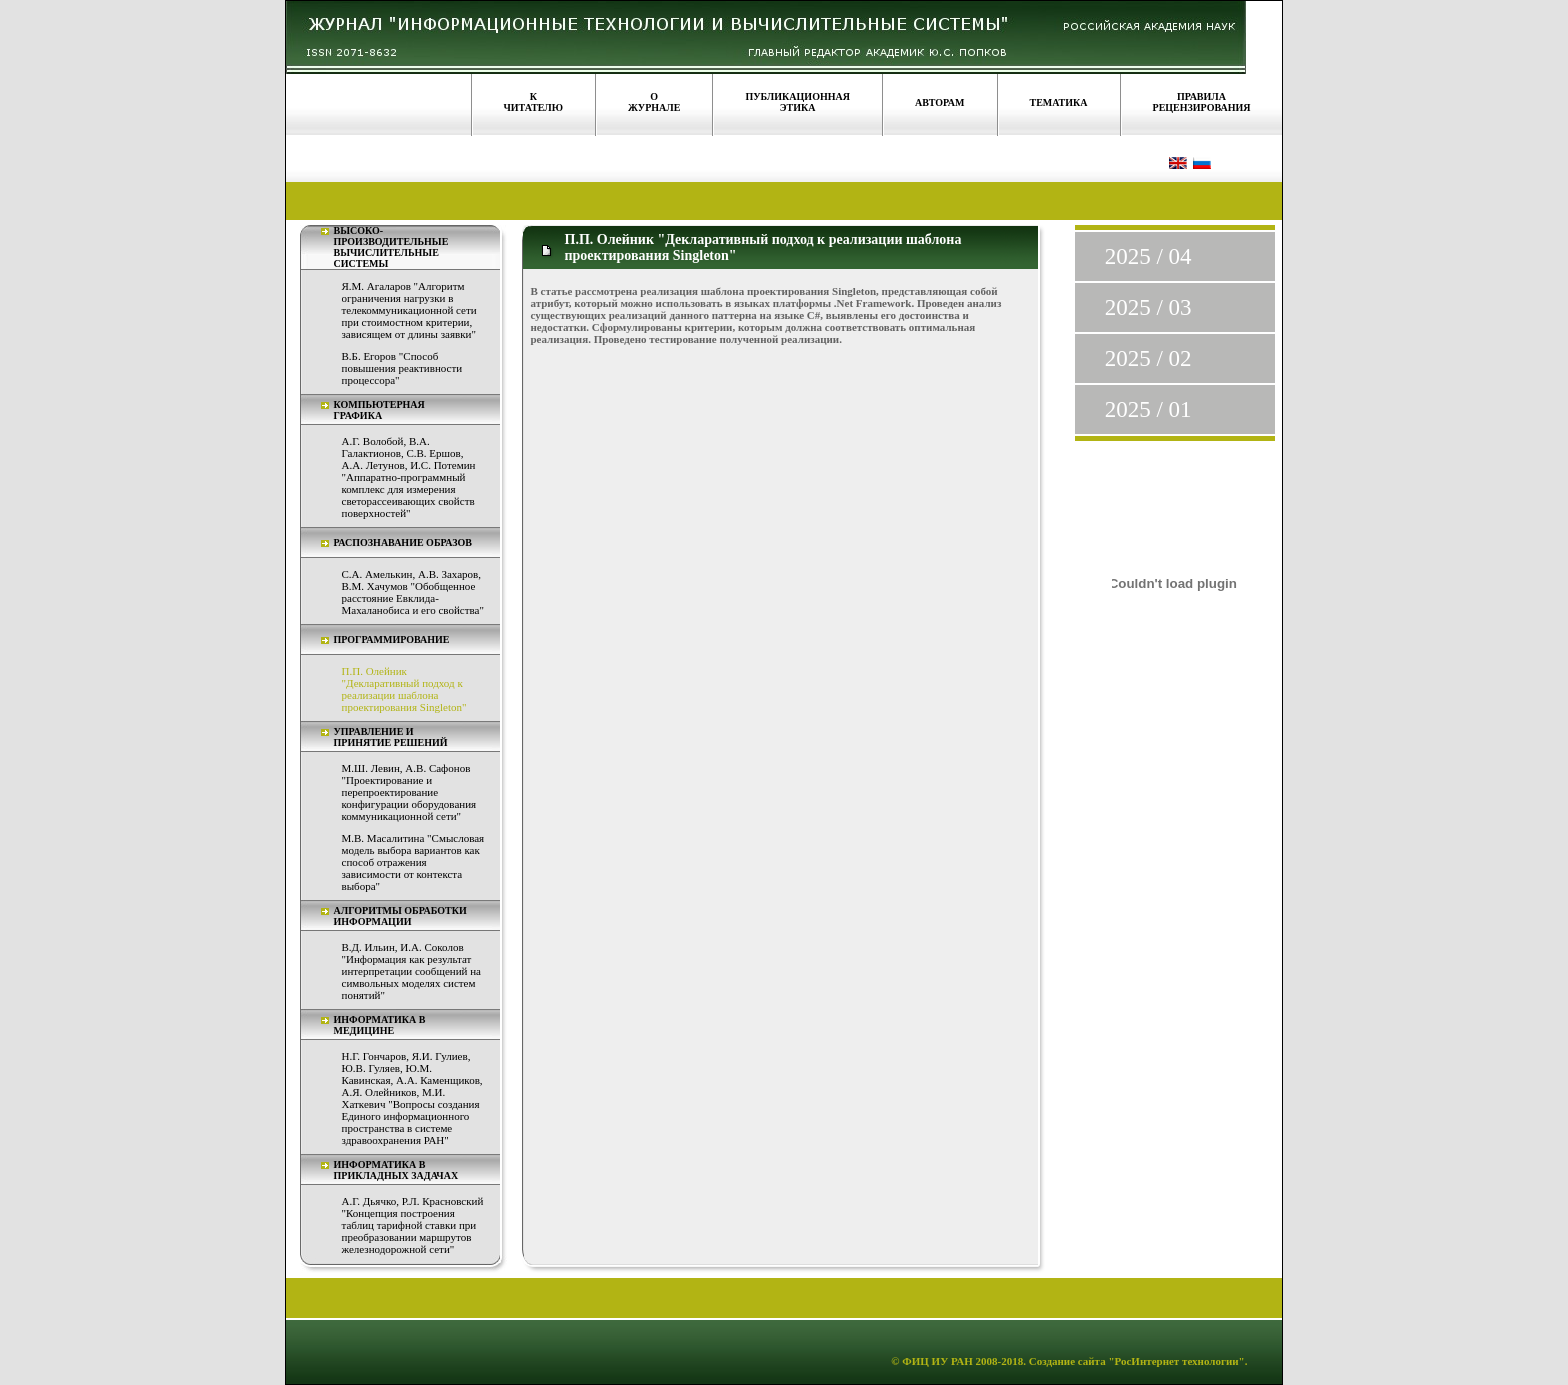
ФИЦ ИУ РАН (937, 1361)
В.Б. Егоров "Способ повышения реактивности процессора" (402, 368)
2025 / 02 (1148, 358)
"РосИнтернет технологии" (1175, 1361)
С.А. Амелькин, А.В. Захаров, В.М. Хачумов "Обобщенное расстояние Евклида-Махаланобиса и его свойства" (413, 592)
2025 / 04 (1148, 256)
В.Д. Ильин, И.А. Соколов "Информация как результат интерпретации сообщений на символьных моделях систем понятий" (411, 971)
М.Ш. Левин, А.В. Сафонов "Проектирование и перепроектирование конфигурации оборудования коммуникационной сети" (409, 792)
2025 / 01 (1148, 409)
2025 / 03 (1148, 307)
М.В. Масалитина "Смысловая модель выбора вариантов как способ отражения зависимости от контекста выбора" (413, 862)
